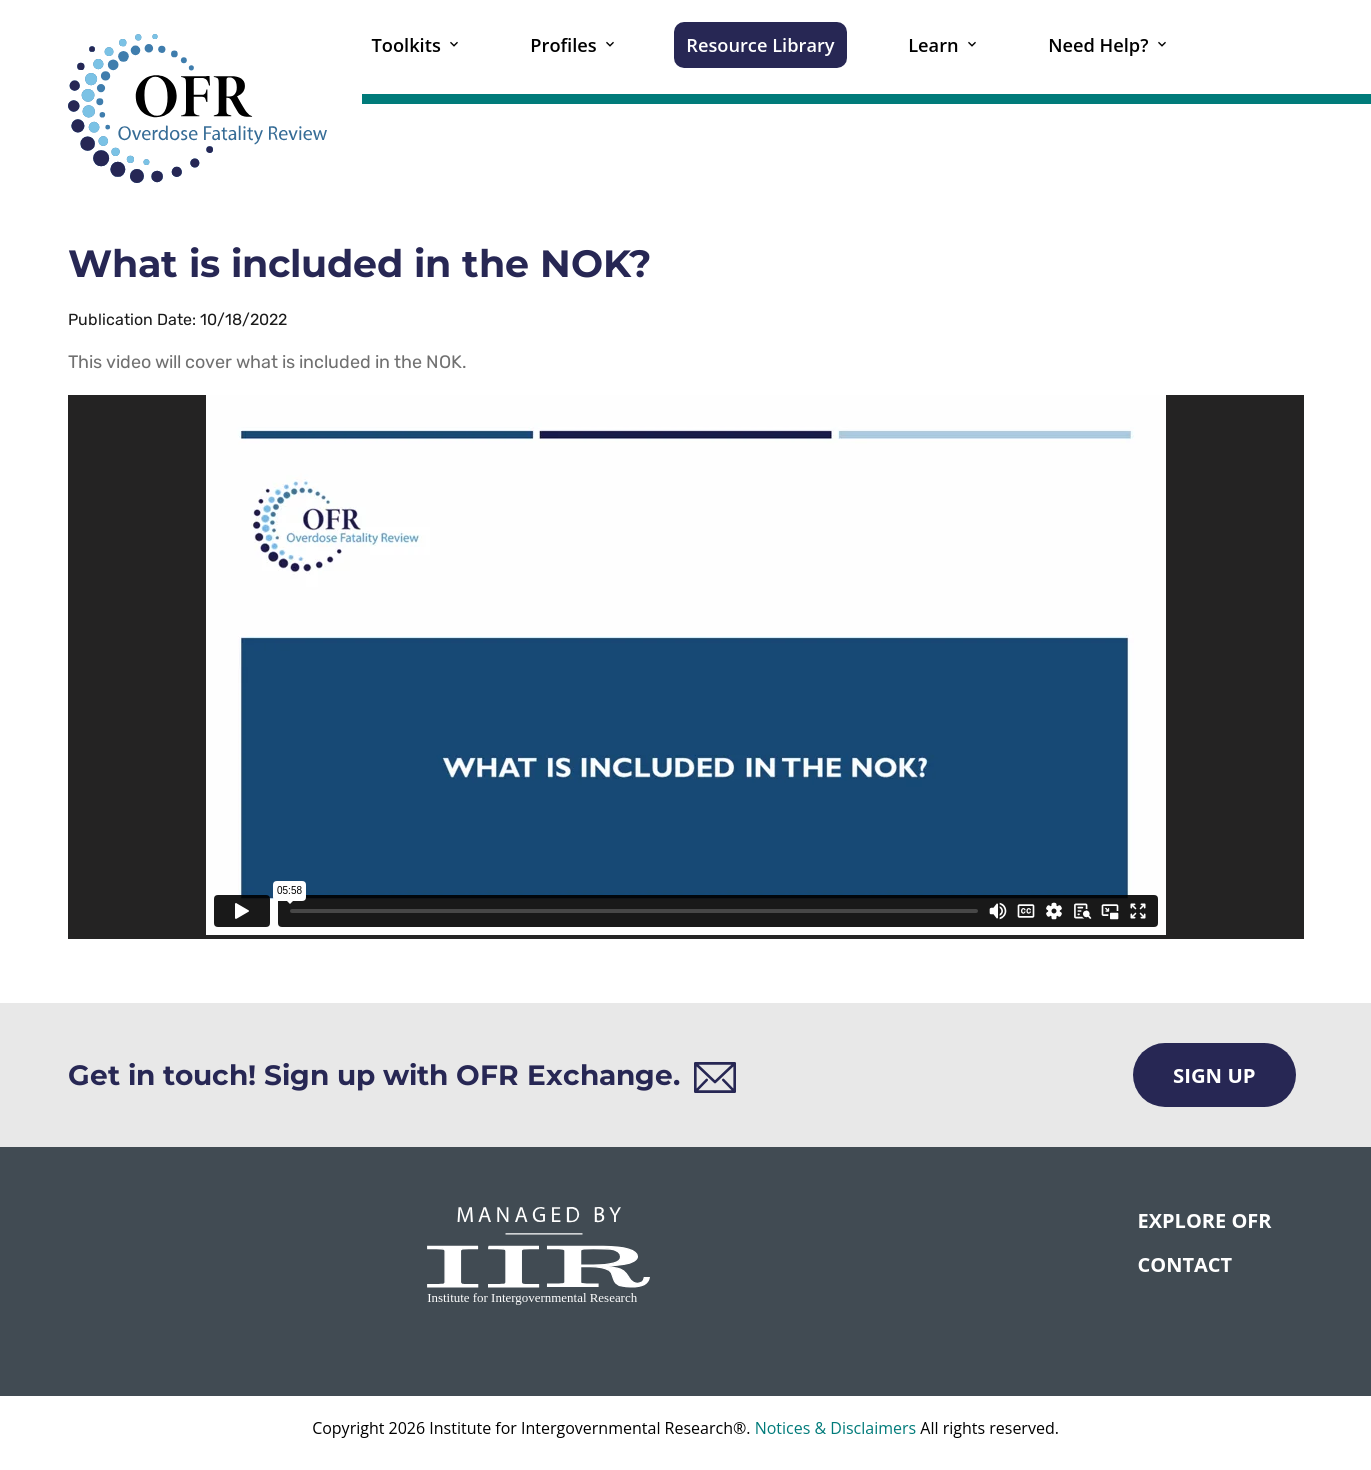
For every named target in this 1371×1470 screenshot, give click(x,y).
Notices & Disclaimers (836, 1428)
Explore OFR (1204, 1220)
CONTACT (1184, 1264)
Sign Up (1214, 1075)
